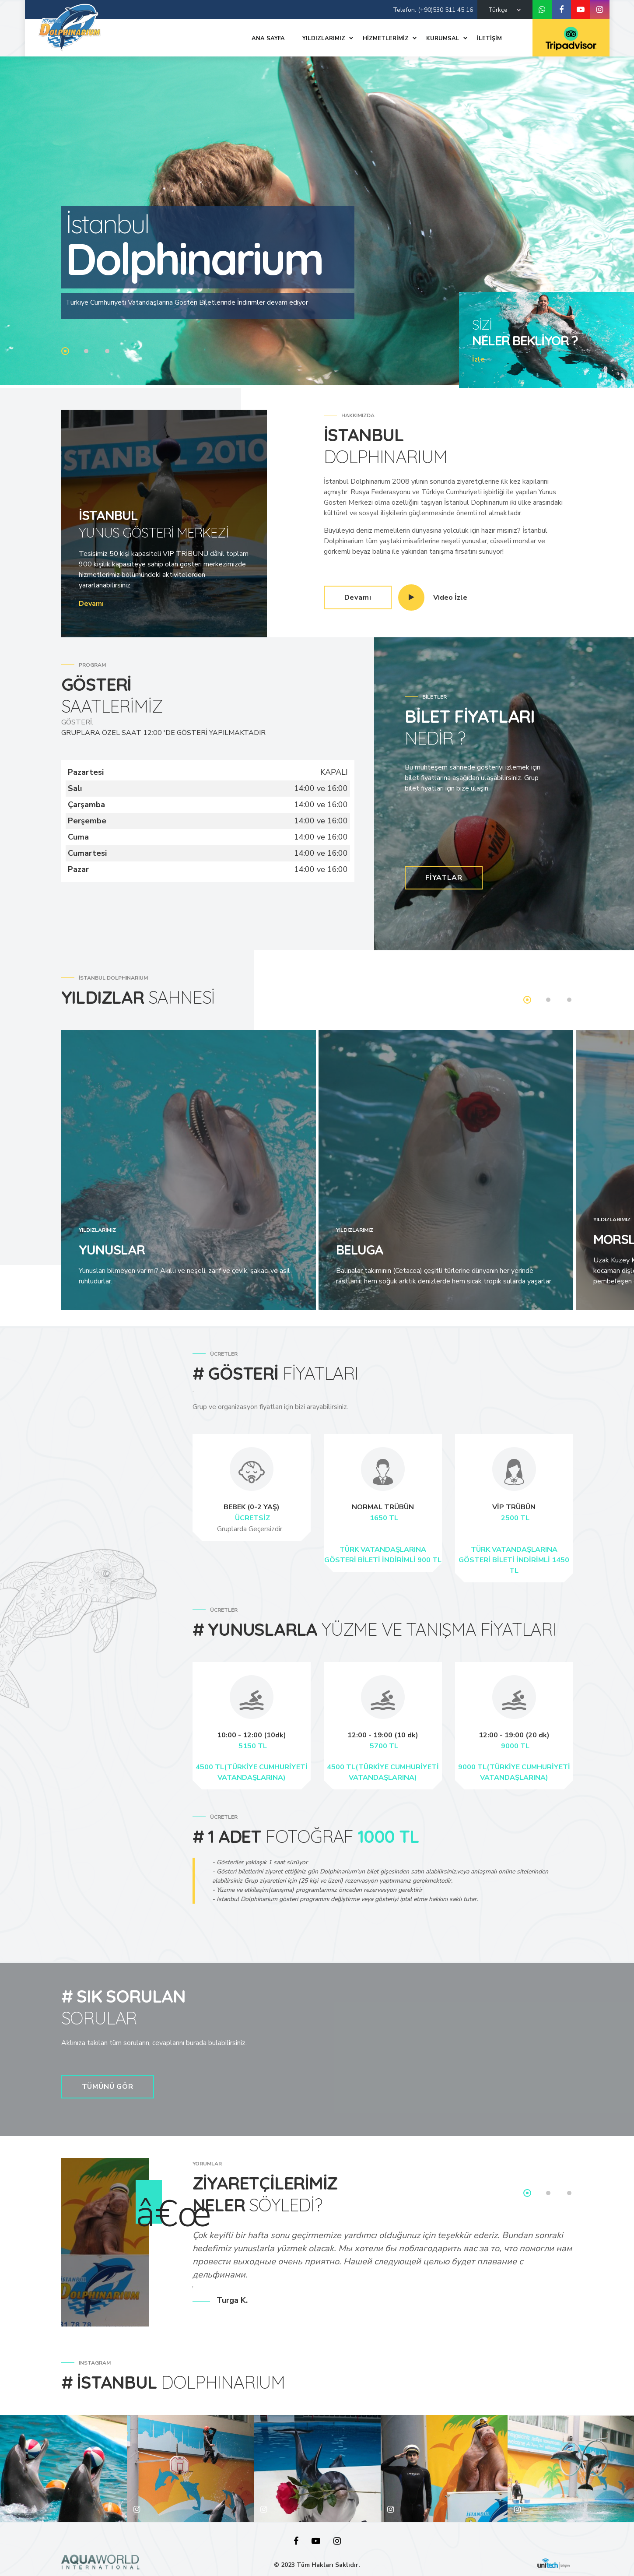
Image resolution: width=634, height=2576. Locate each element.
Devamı (91, 603)
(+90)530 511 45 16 (445, 10)
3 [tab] (107, 351)
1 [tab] (65, 351)
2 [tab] (86, 351)
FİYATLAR (443, 877)
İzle (478, 359)
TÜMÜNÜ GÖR (107, 2086)
